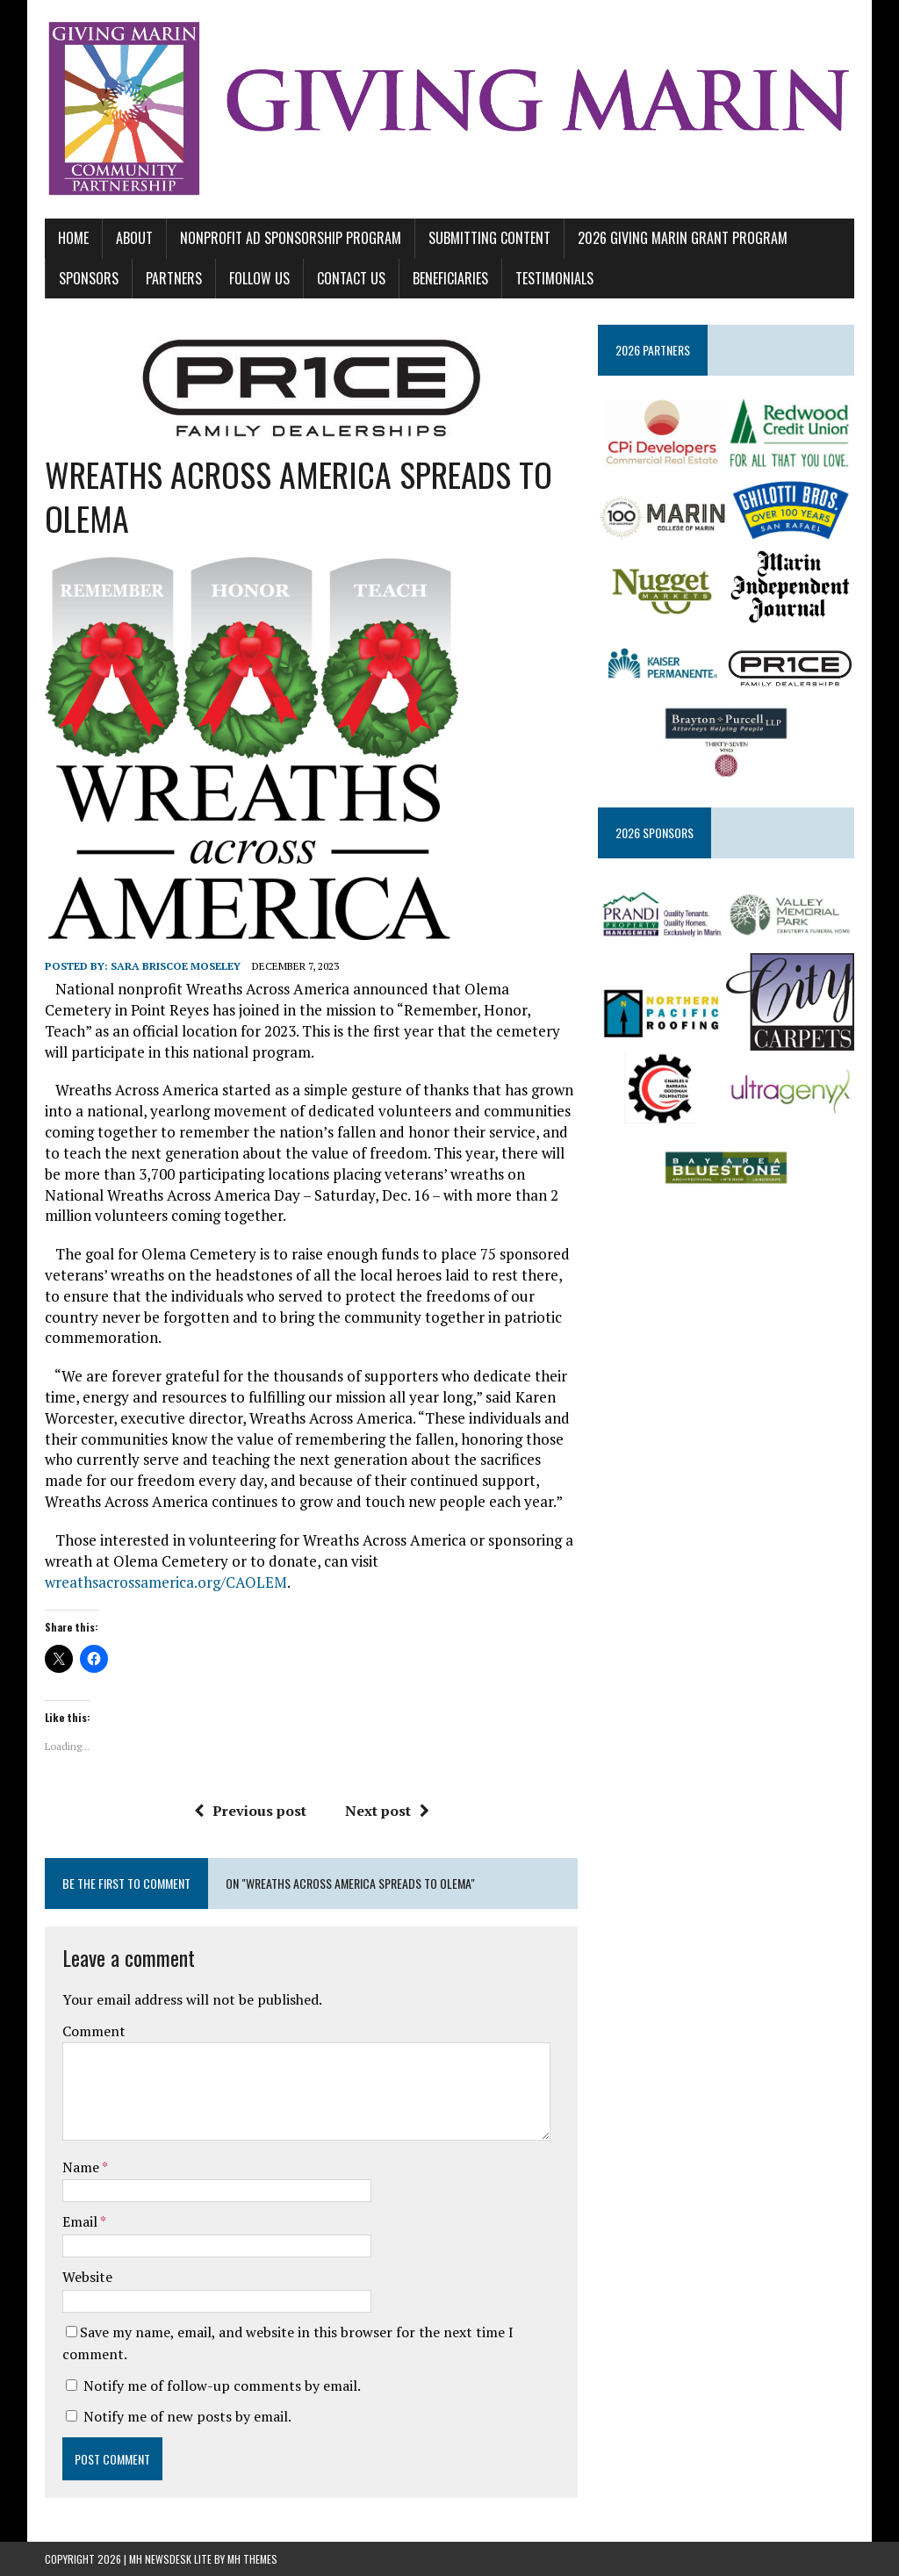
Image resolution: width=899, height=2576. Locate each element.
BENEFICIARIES (450, 278)
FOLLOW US (259, 278)
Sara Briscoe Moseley (176, 965)
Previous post (250, 1810)
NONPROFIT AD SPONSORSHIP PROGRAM (290, 237)
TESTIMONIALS (554, 278)
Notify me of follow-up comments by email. (222, 2385)
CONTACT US (351, 278)
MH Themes (252, 2558)
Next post (387, 1810)
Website (87, 2276)
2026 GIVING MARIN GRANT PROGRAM (683, 237)
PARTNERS (174, 278)
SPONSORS (89, 278)
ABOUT (134, 237)
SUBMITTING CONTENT (489, 237)
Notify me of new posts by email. (187, 2416)
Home (73, 237)
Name (82, 2167)
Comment (94, 2031)
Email (81, 2221)
